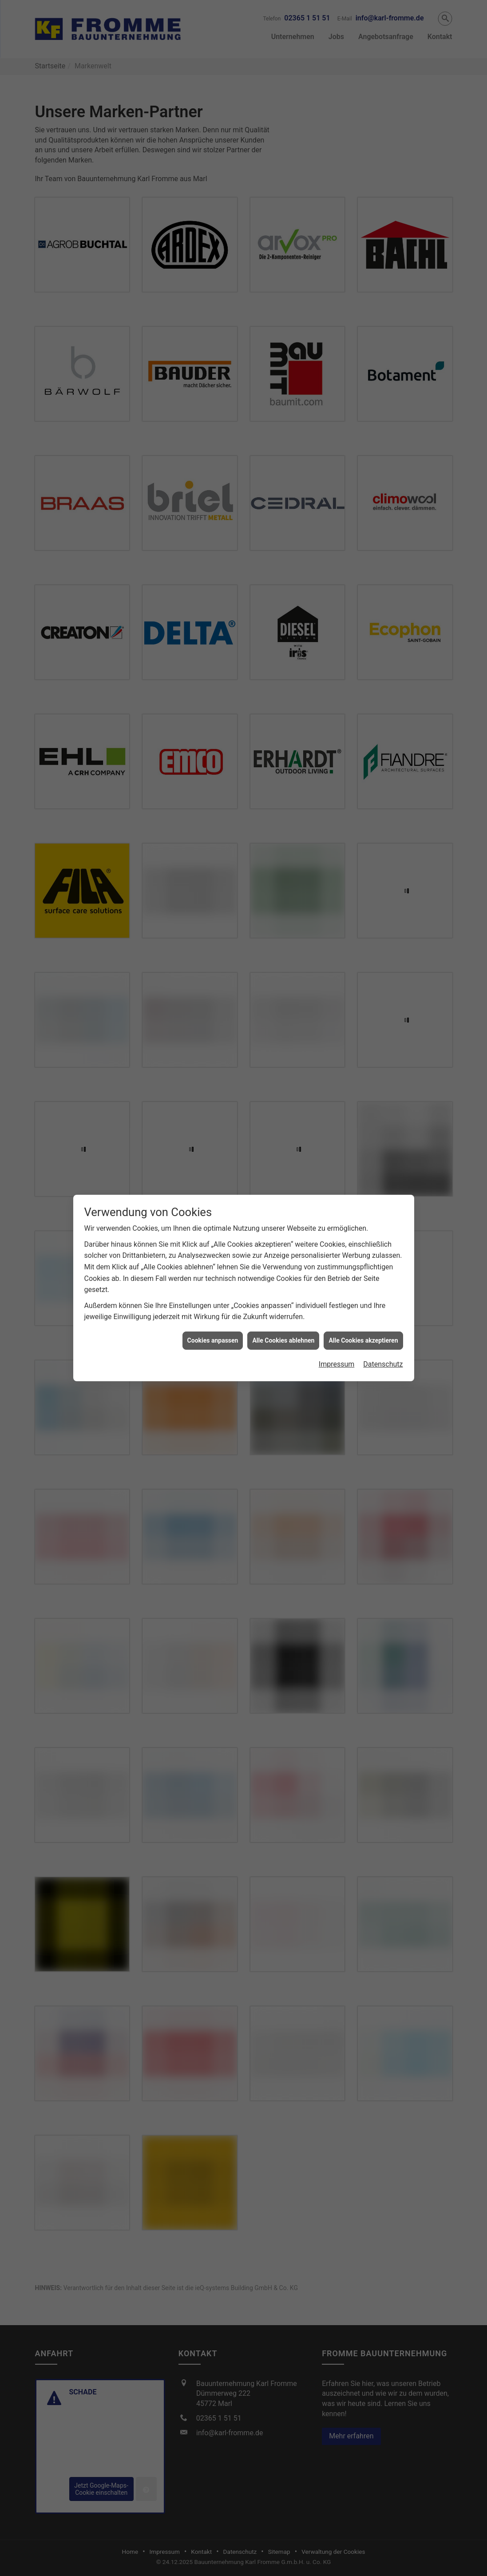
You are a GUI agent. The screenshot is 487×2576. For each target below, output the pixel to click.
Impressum (337, 1364)
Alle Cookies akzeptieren (363, 1340)
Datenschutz (383, 1364)
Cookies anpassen (212, 1340)
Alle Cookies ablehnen (283, 1340)
